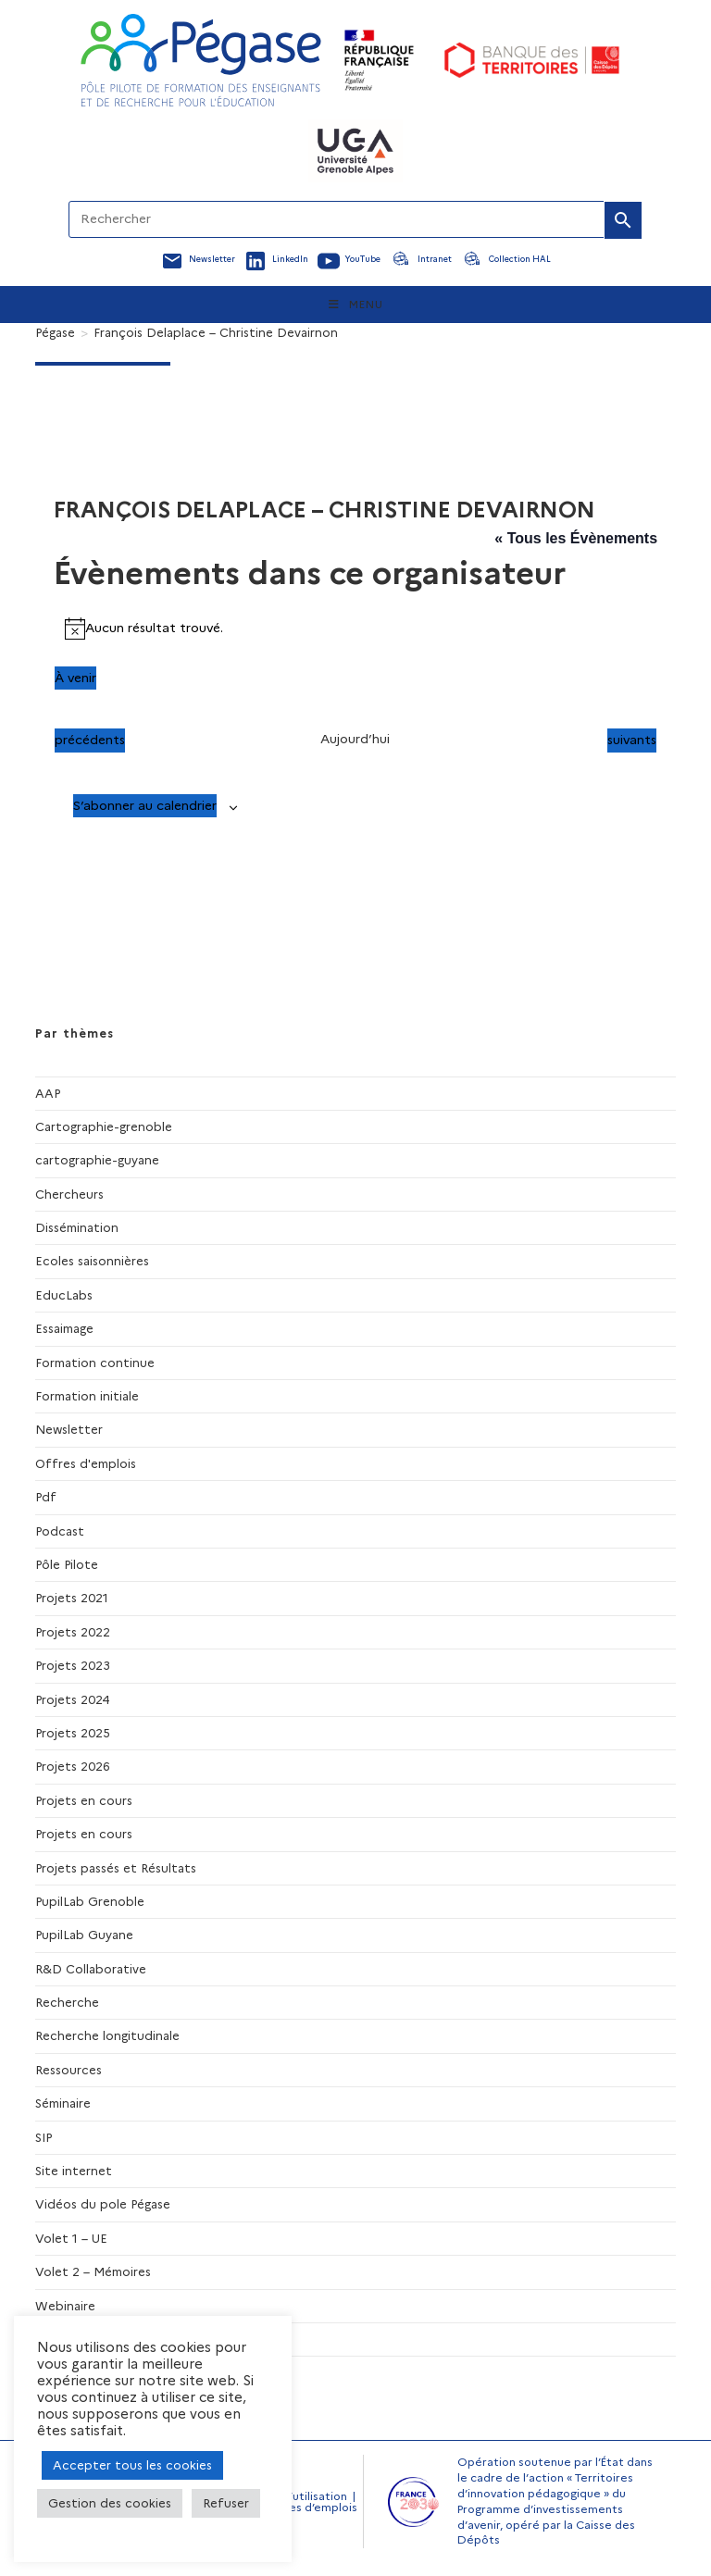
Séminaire (63, 2103)
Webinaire (65, 2305)
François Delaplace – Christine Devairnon (216, 332)
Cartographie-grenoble (103, 1126)
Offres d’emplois (311, 2507)
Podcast (59, 1531)
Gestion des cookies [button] (109, 2502)
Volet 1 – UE (71, 2238)
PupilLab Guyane (84, 1934)
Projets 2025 (72, 1732)
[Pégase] (55, 332)
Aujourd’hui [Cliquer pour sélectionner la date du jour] (355, 738)
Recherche (67, 2002)
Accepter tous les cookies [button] (132, 2465)
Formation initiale (87, 1395)
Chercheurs (69, 1194)
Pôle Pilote (66, 1564)
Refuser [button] (226, 2502)
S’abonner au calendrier (145, 805)
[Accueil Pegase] (201, 60)
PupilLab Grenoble (89, 1901)
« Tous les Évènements (575, 538)
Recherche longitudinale (107, 2035)
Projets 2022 (72, 1631)
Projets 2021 (71, 1597)
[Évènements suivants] (631, 740)
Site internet (73, 2170)
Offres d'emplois (85, 1463)
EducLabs (64, 1295)
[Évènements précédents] (90, 740)
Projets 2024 (72, 1699)
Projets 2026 (72, 1766)
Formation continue (95, 1362)
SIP (43, 2137)
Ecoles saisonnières (92, 1260)
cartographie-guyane (97, 1159)
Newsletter (69, 1429)
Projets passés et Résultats (115, 1867)
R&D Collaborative (90, 1968)
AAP (47, 1093)
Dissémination (76, 1227)
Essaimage (64, 1328)
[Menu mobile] (356, 304)
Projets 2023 (72, 1665)
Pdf (45, 1496)
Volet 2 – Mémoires (93, 2271)
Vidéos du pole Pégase (102, 2203)
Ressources (68, 2069)
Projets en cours (83, 1800)
